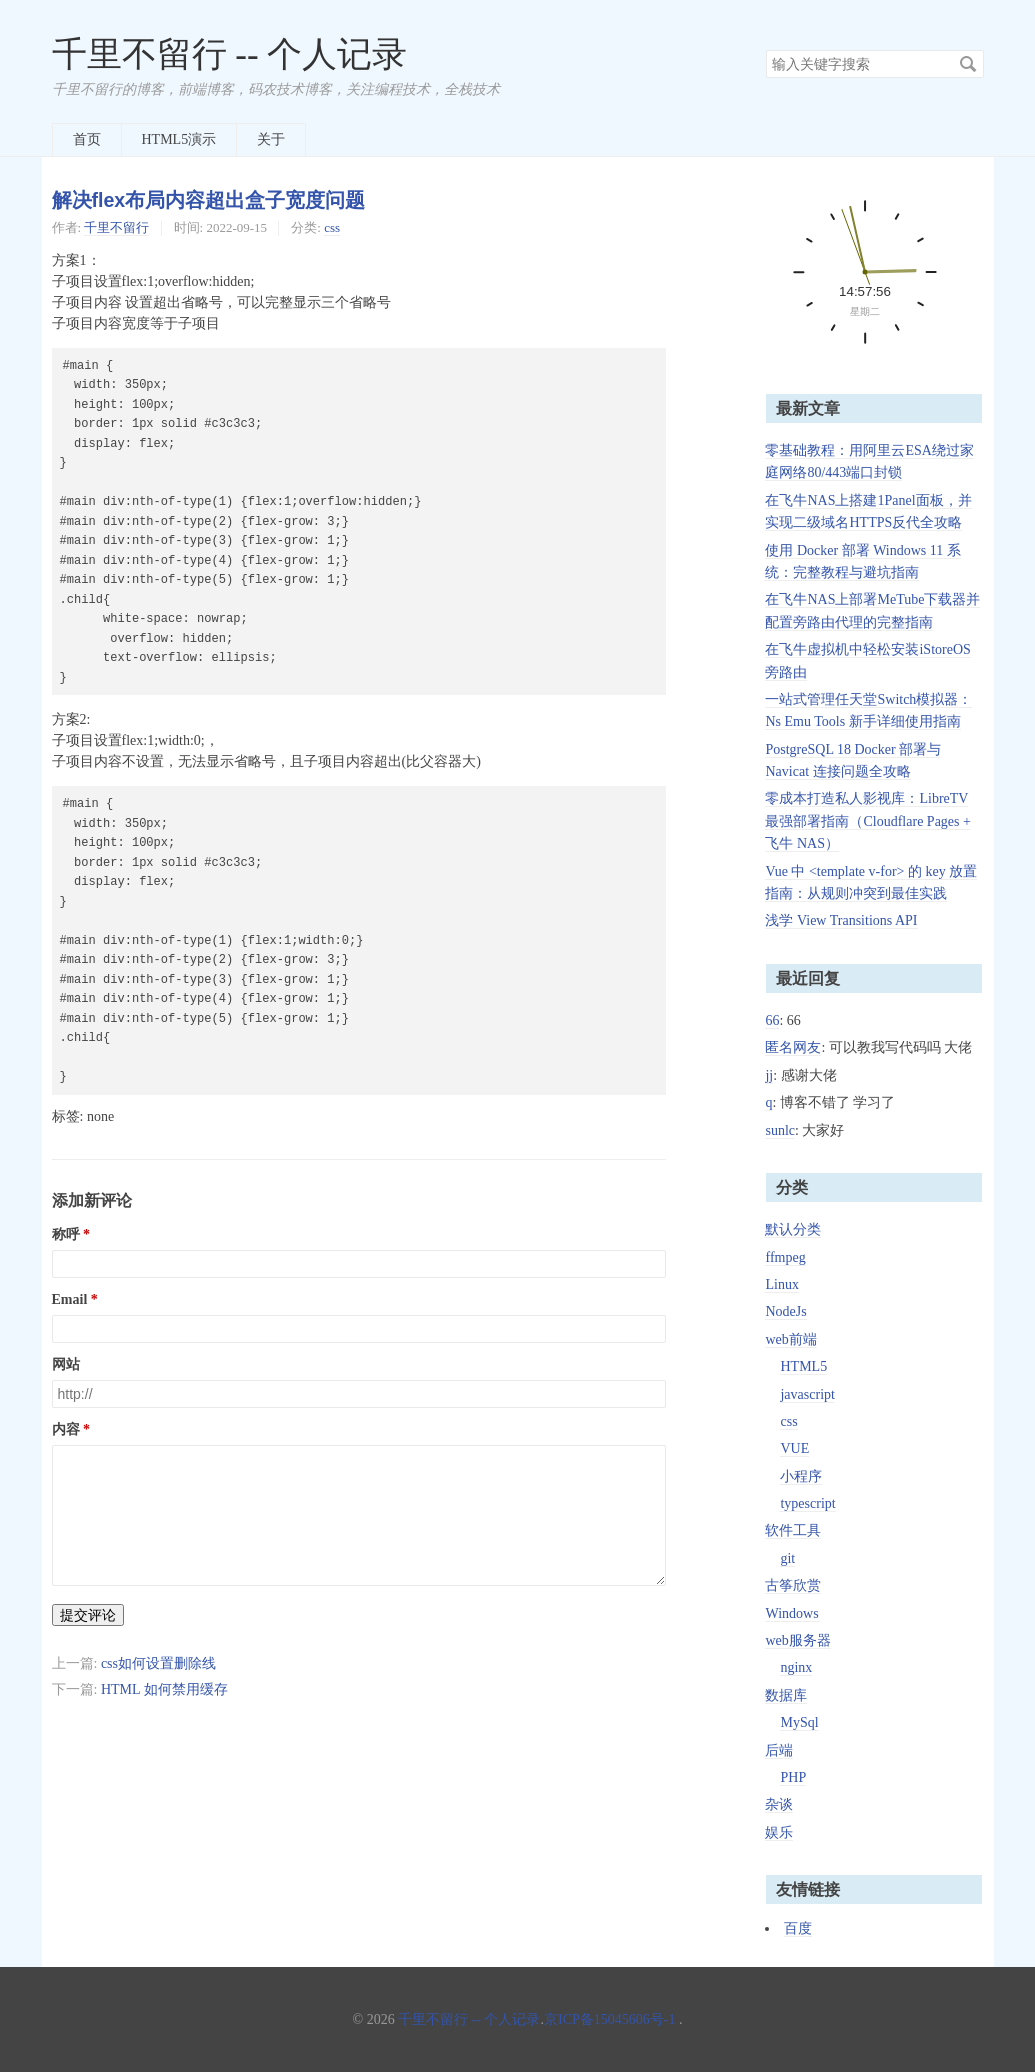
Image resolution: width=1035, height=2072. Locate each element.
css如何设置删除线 (158, 1663)
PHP (793, 1777)
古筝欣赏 (793, 1585)
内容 (66, 1429)
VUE (794, 1448)
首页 (87, 139)
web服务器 (797, 1640)
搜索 (968, 64)
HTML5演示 (179, 139)
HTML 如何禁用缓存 (164, 1689)
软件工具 (793, 1530)
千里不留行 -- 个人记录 (230, 54)
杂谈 (779, 1804)
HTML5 (803, 1366)
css (332, 227)
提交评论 (88, 1615)
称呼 (66, 1234)
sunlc (780, 1130)
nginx (796, 1667)
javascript (807, 1394)
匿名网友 (793, 1047)
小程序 (801, 1476)
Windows (791, 1613)
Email (70, 1299)
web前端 (790, 1339)
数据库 (786, 1695)
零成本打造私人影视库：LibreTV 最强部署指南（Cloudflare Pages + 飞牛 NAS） (867, 821)
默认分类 (793, 1229)
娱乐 (779, 1832)
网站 (66, 1364)
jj (769, 1075)
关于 (271, 139)
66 (772, 1020)
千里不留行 (116, 227)
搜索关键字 (765, 49)
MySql (799, 1722)
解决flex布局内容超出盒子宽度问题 (209, 200)
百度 (798, 1928)
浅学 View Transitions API (841, 920)
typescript (807, 1503)
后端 (779, 1750)
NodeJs (785, 1311)
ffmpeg (785, 1257)
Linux (781, 1284)
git (787, 1558)
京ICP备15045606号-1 (609, 2019)
